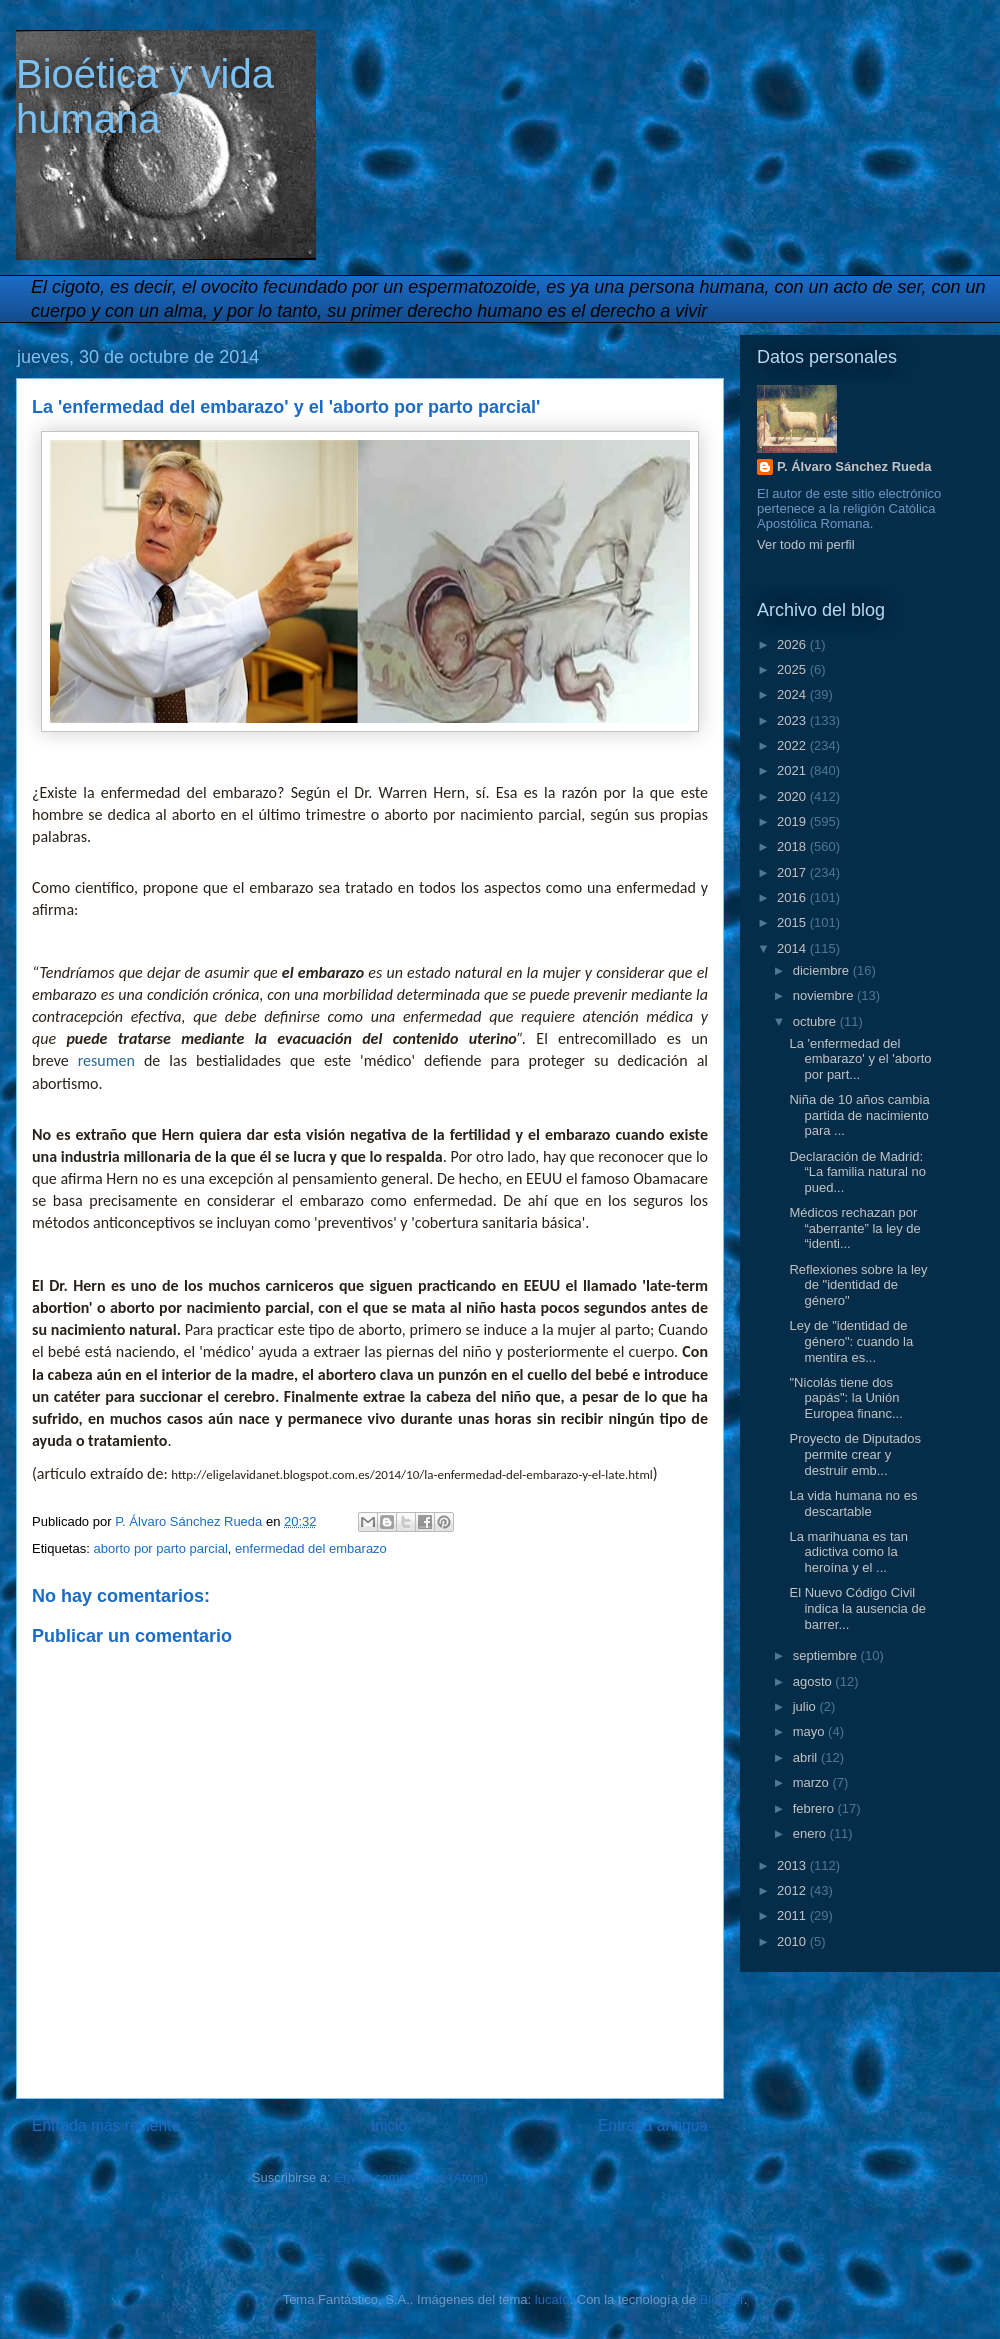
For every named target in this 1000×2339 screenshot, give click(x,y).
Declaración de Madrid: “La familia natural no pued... (857, 1172)
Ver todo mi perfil (806, 544)
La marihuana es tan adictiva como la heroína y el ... (848, 1552)
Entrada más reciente (106, 2125)
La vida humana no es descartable (853, 1503)
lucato (552, 2299)
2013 (793, 1865)
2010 (793, 1941)
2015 (793, 922)
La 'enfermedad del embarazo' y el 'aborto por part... (860, 1059)
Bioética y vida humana (145, 96)
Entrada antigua (653, 2125)
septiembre (827, 1655)
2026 (793, 644)
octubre (816, 1021)
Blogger (722, 2299)
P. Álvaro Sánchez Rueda (854, 466)
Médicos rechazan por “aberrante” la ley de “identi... (854, 1228)
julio (806, 1706)
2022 (793, 745)
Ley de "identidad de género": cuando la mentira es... (851, 1341)
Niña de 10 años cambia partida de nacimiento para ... (859, 1115)
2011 (793, 1915)
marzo (813, 1782)
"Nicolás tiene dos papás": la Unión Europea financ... (845, 1398)
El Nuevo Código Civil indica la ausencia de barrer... (857, 1608)
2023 (793, 720)
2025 (793, 669)
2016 (793, 897)
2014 (793, 948)
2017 (793, 872)
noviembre (825, 995)
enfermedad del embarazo (311, 1548)
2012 (793, 1890)
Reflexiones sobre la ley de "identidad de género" (858, 1285)
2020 (793, 796)
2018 (793, 846)
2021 (793, 770)
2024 (793, 694)
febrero (815, 1808)
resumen (106, 1060)
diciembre (823, 970)
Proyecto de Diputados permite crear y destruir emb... (855, 1454)
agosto (814, 1681)
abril (807, 1757)
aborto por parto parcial (160, 1548)
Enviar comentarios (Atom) (411, 2177)
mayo (810, 1731)
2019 (793, 821)
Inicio (389, 2125)
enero (811, 1833)
